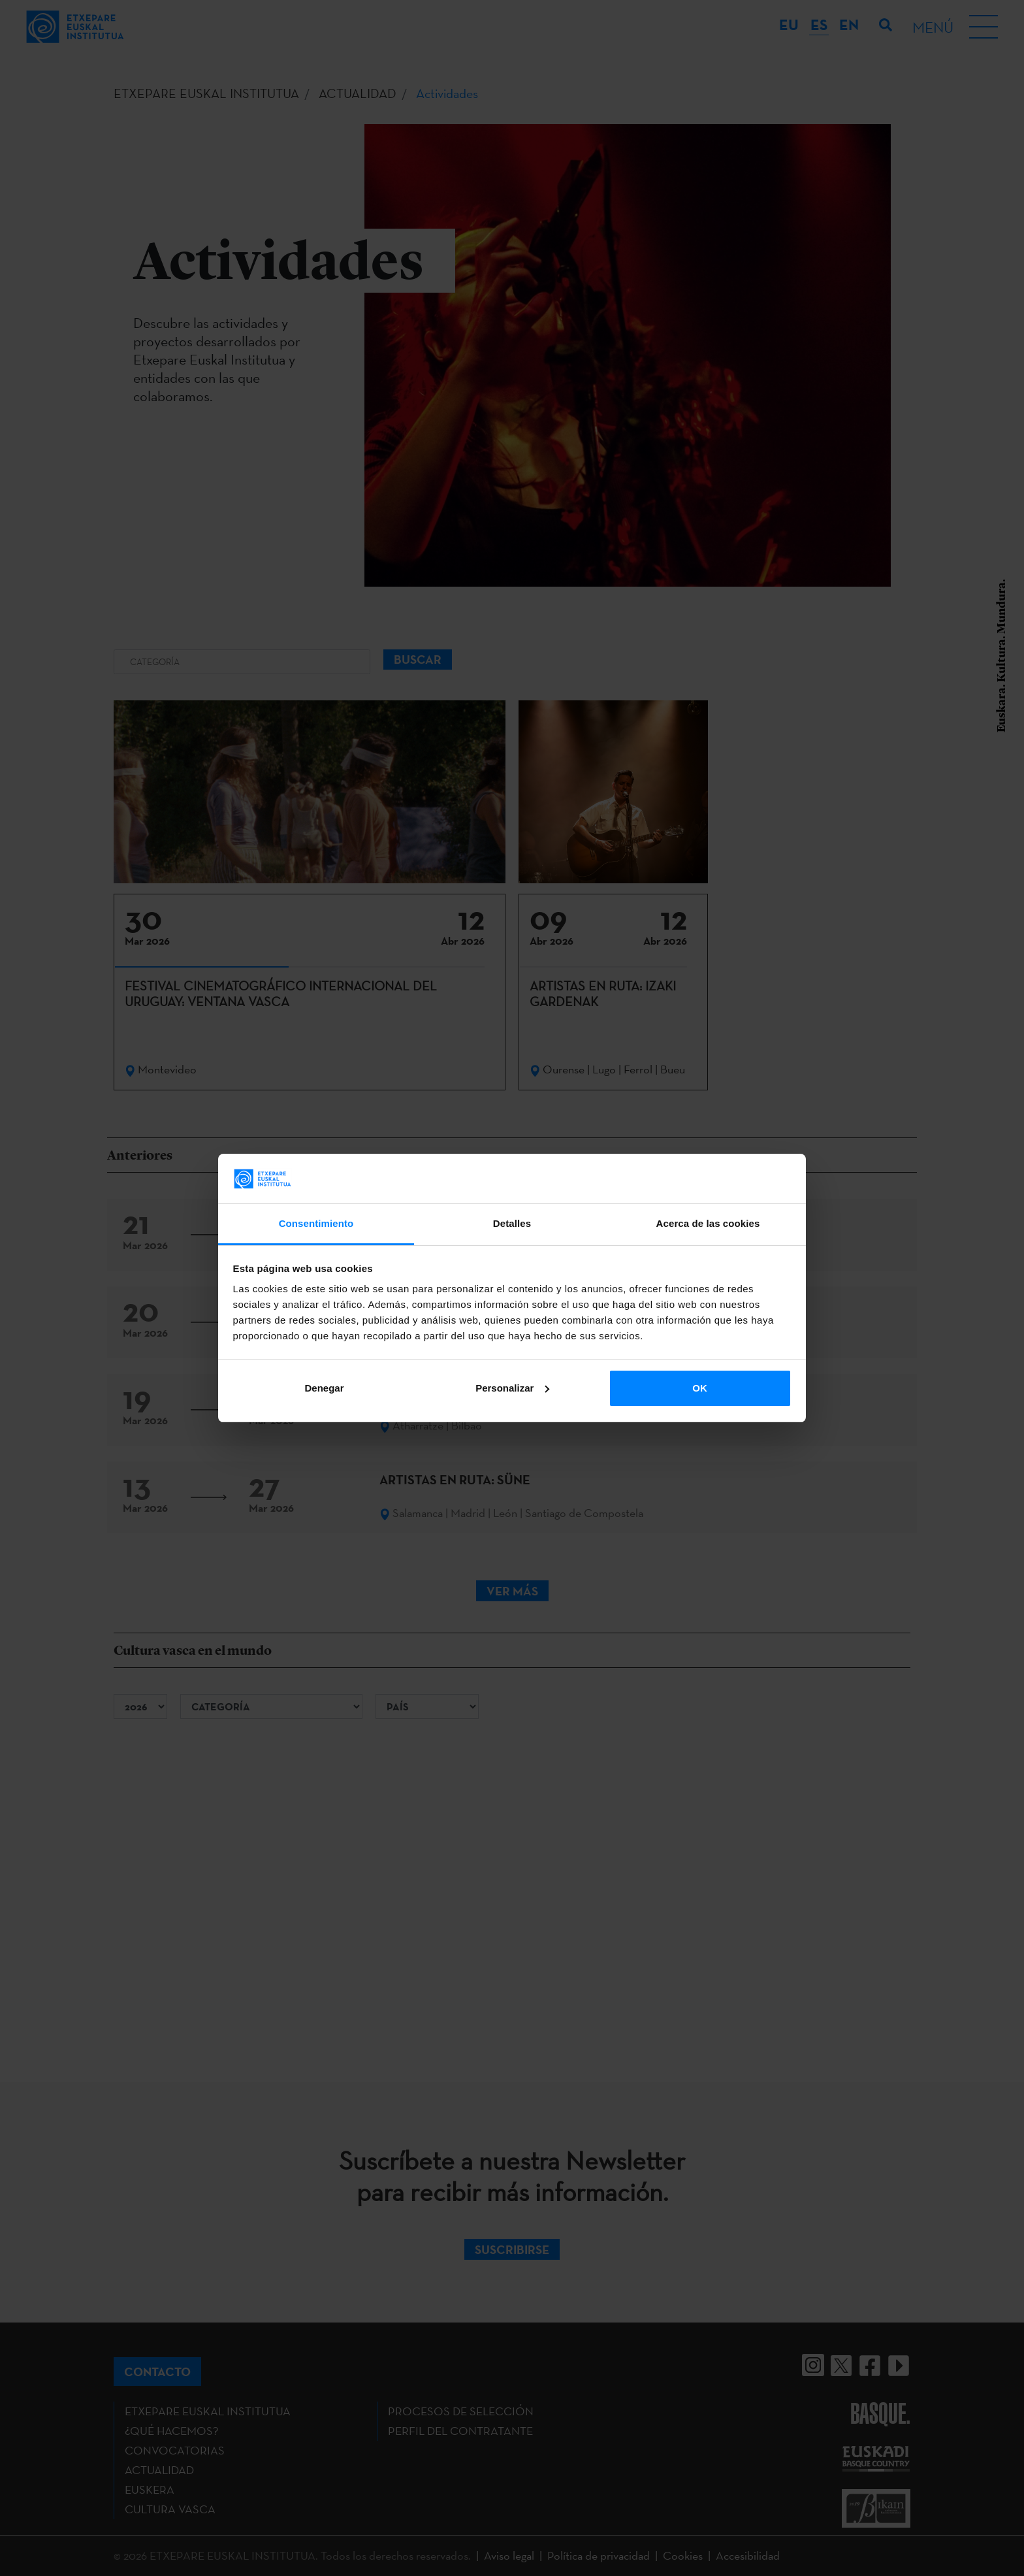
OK (699, 1388)
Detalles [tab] (512, 1223)
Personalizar (512, 1388)
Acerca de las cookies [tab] (708, 1223)
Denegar (324, 1388)
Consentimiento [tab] (316, 1223)
